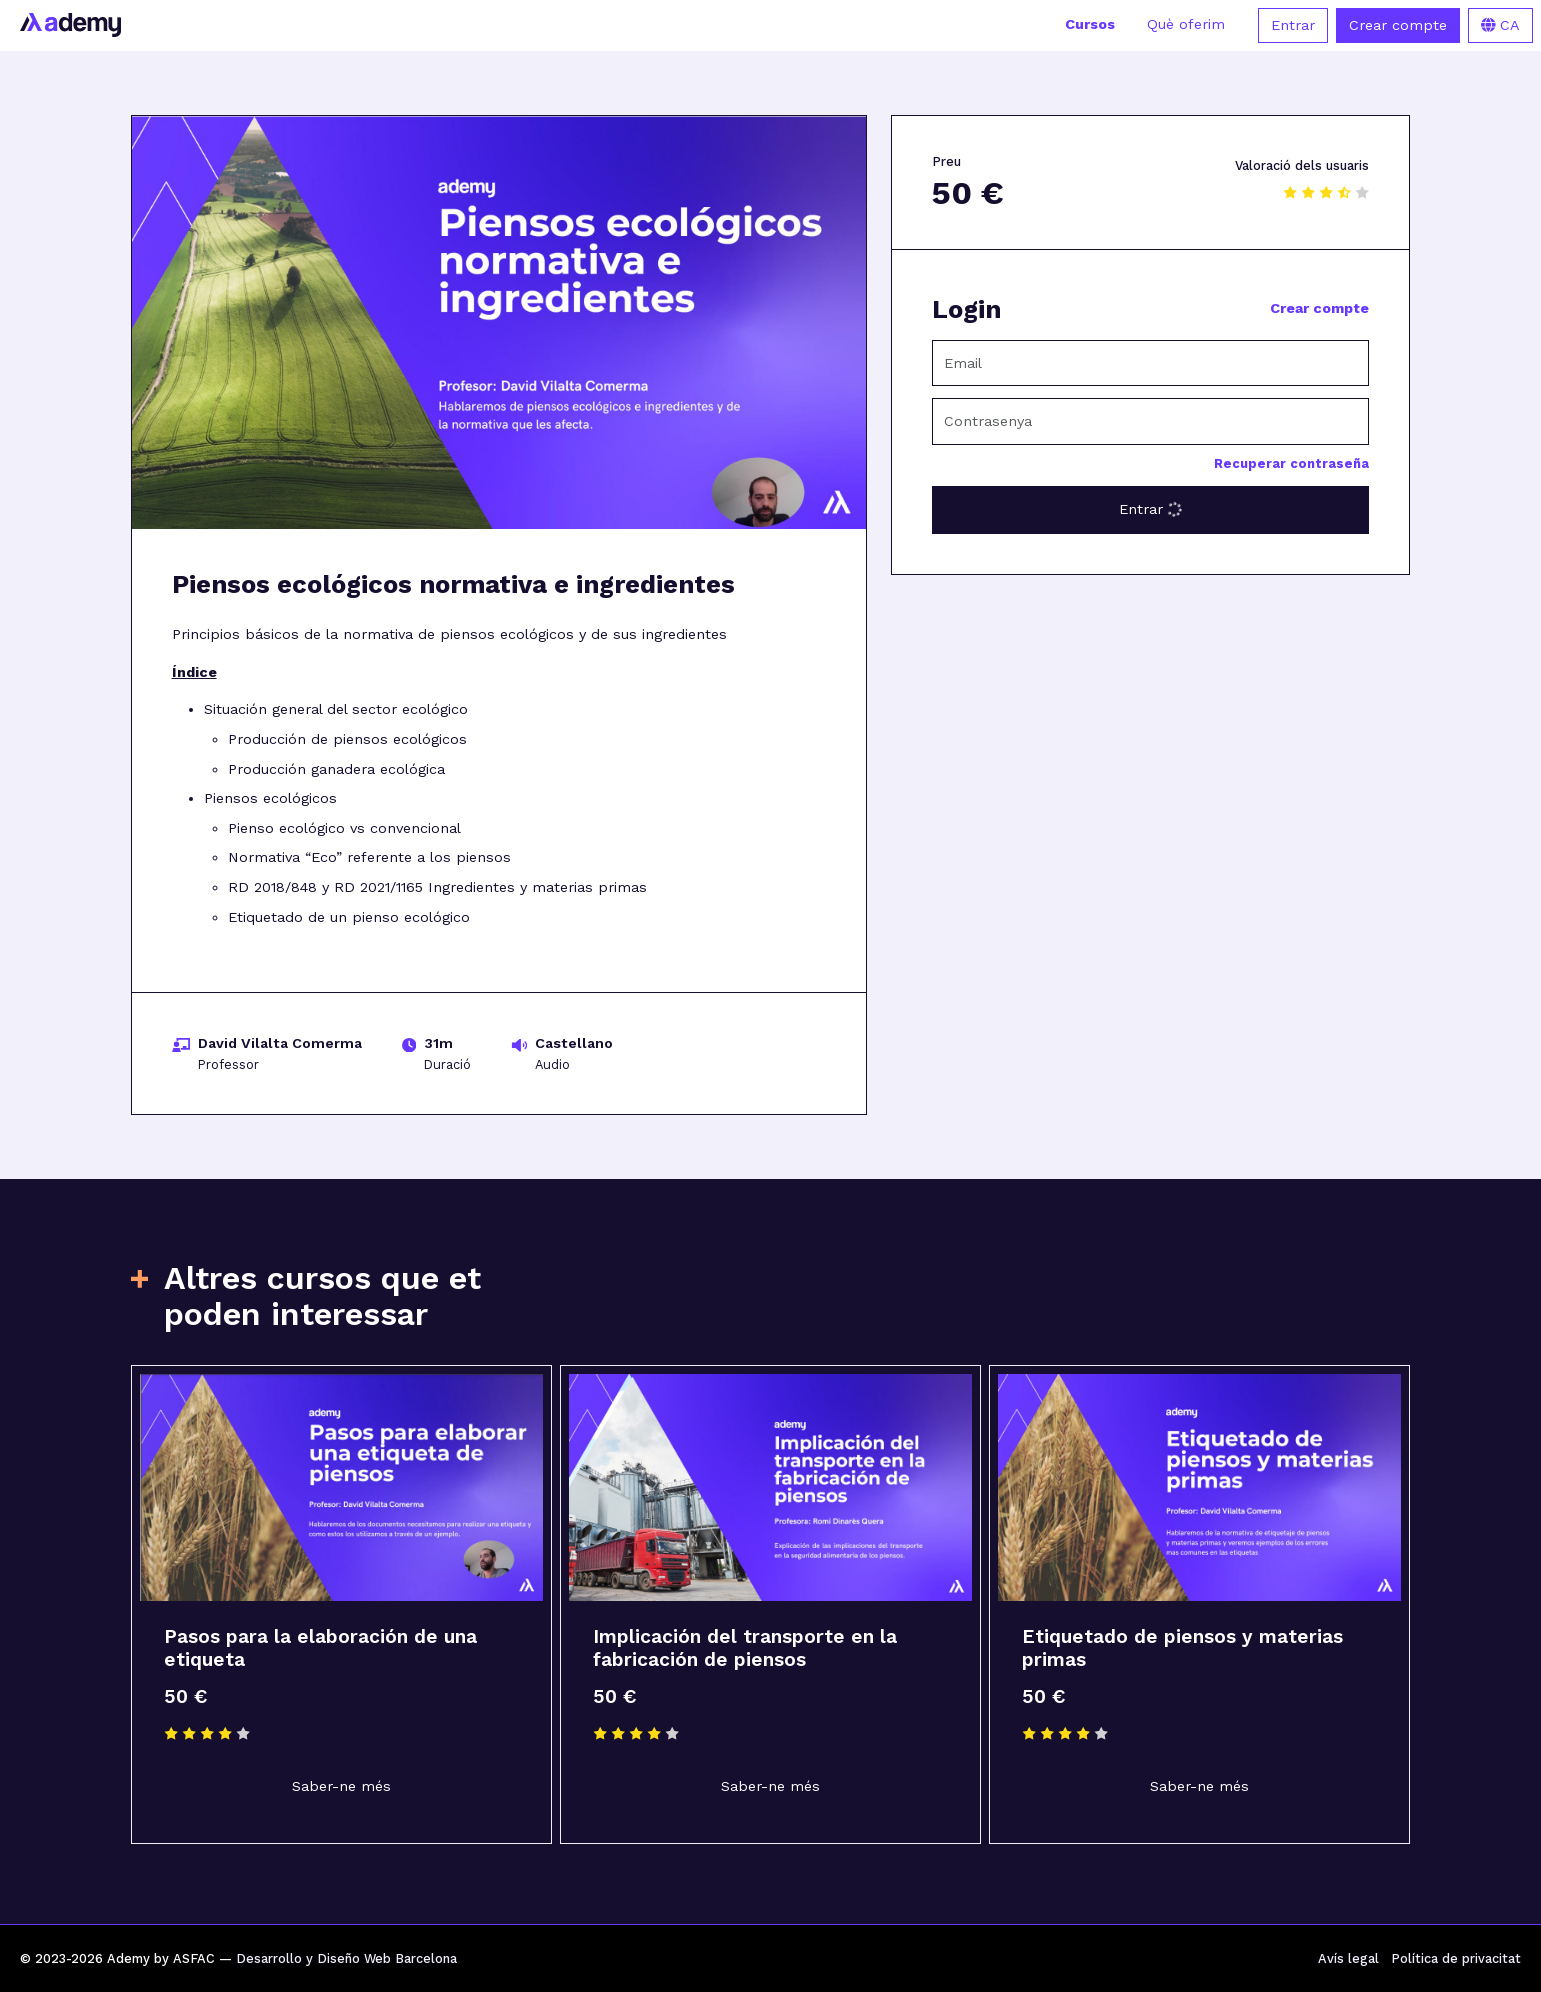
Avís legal (1348, 1958)
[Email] (1150, 363)
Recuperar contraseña (1291, 463)
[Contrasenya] (1150, 421)
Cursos (1090, 24)
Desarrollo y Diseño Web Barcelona (346, 1958)
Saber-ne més (341, 1786)
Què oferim (1186, 24)
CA (1500, 25)
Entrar (1293, 25)
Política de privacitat (1456, 1958)
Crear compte (1398, 25)
